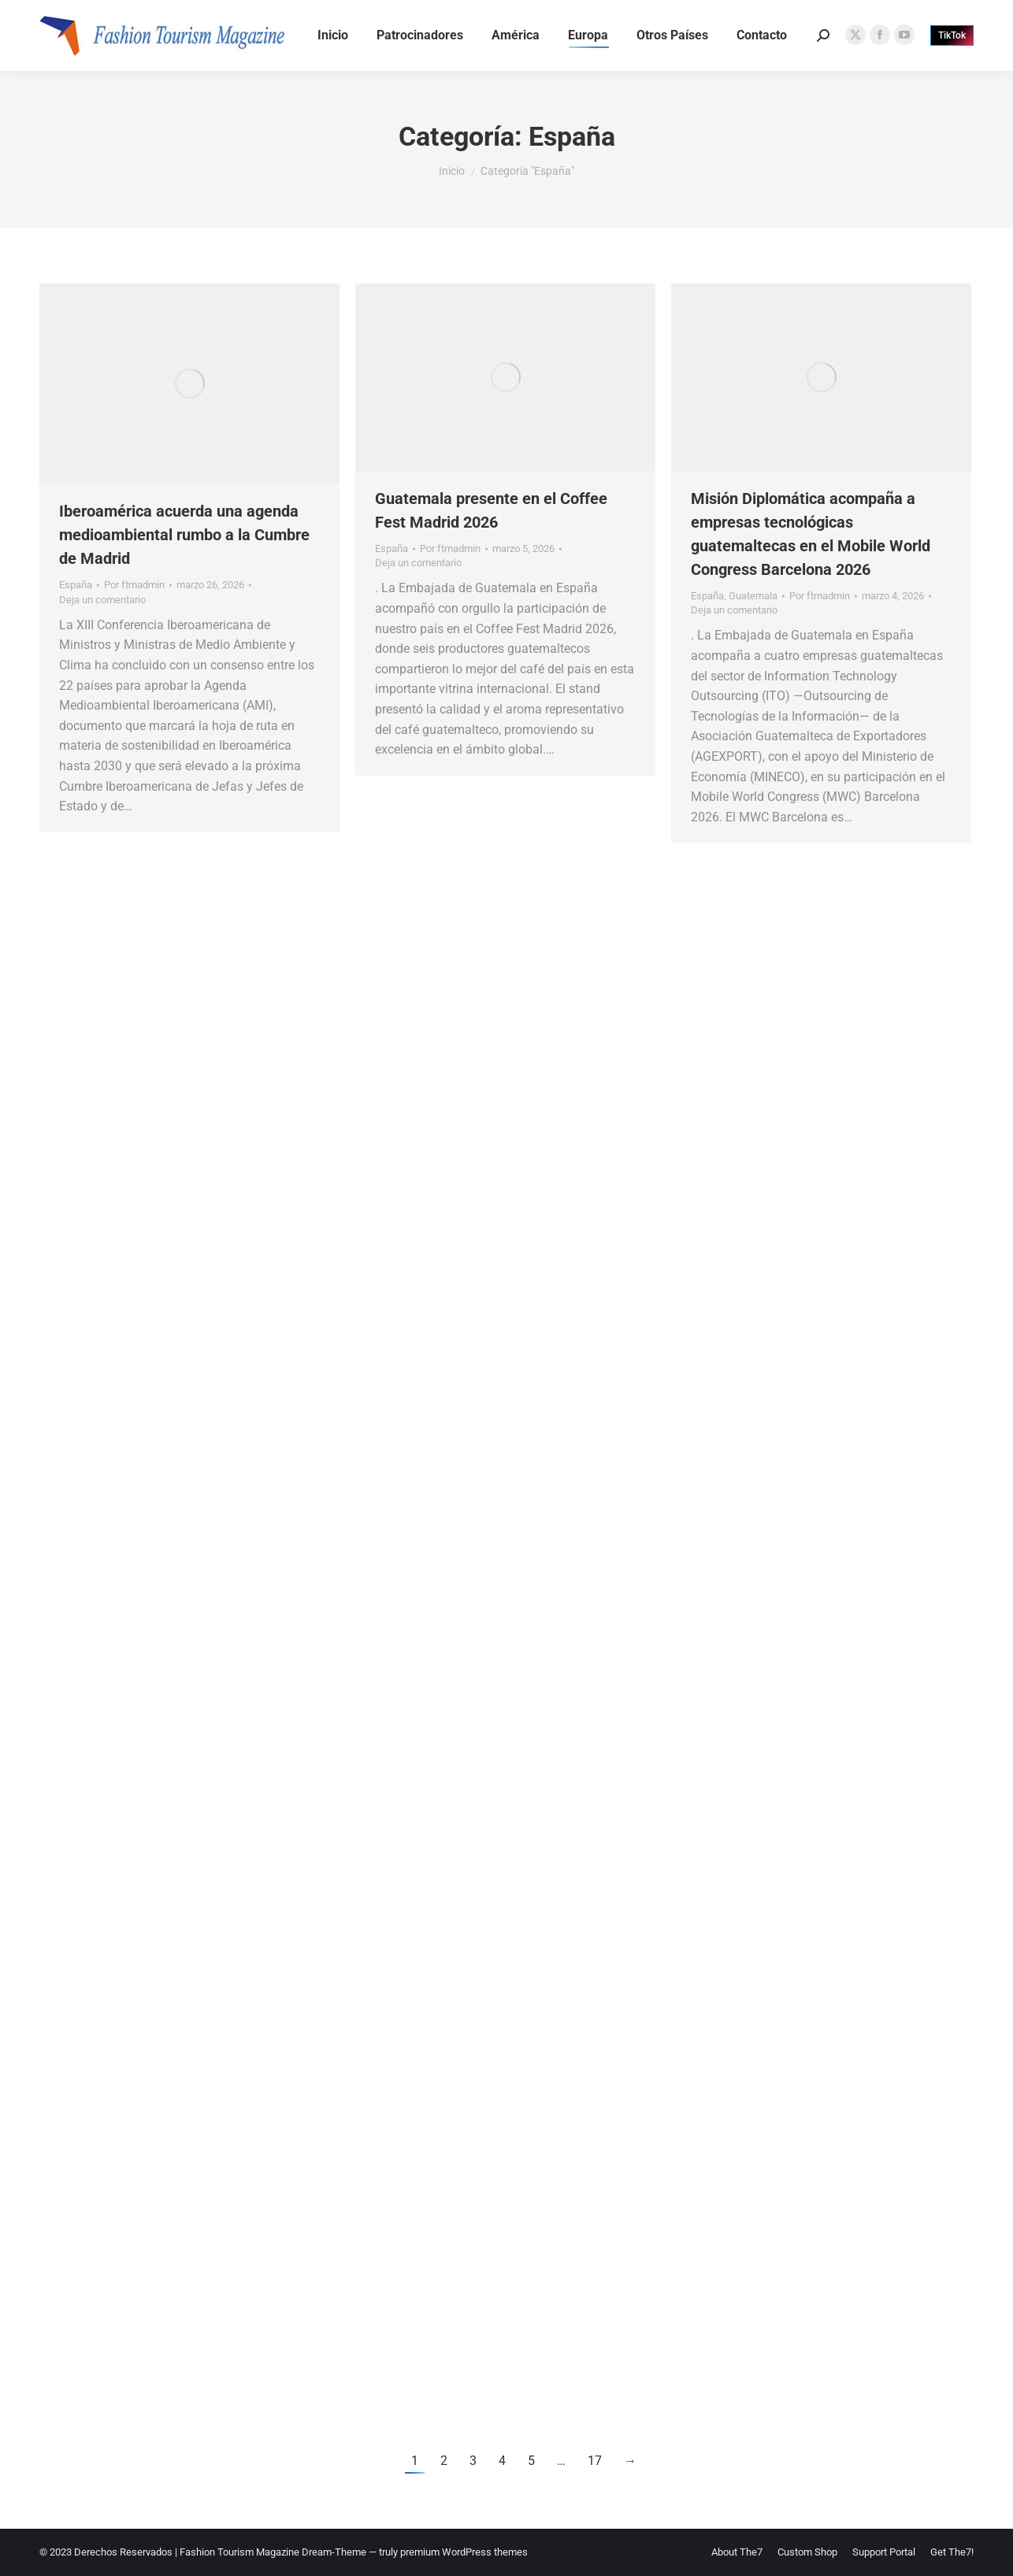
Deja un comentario (102, 600)
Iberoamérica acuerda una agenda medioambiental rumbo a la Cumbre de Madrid (184, 535)
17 (595, 2460)
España (75, 585)
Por (134, 585)
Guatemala (753, 596)
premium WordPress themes (464, 2552)
